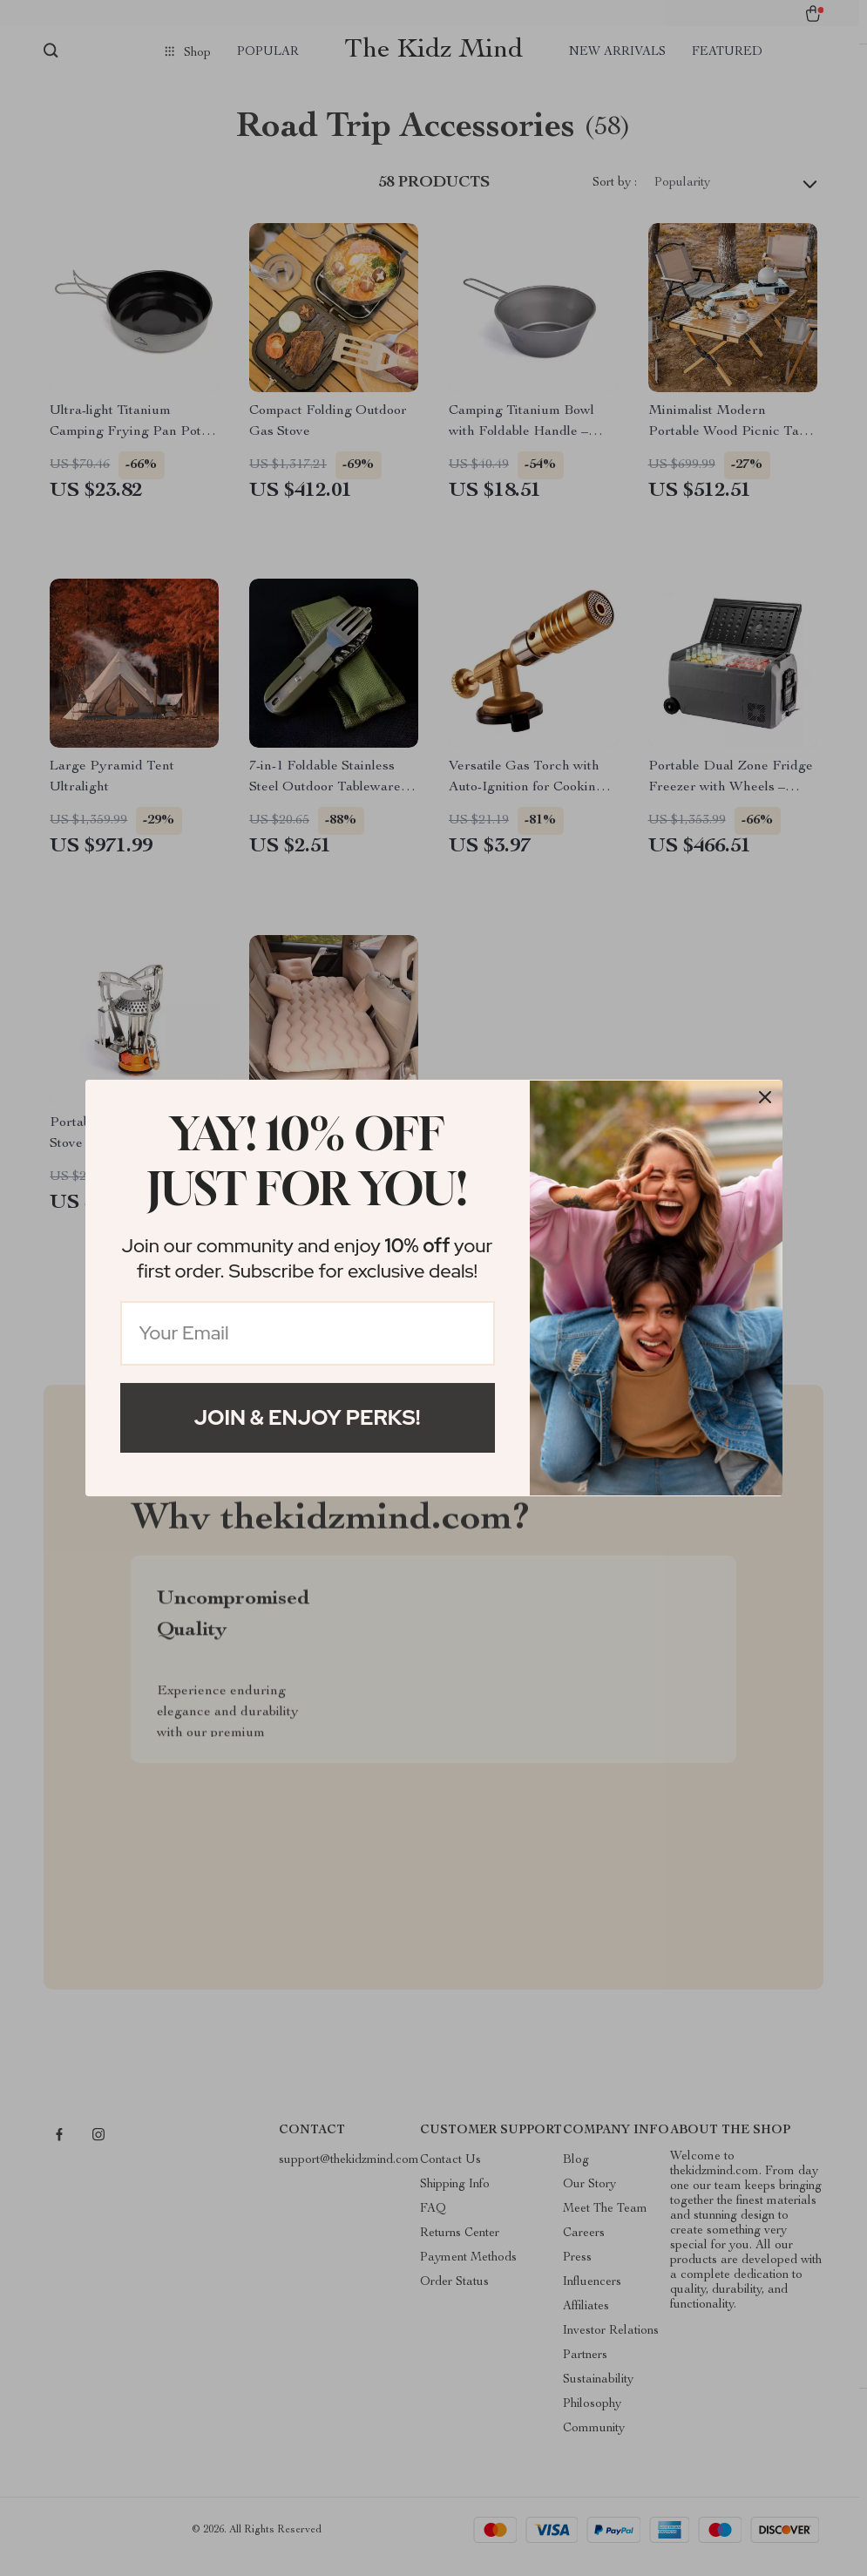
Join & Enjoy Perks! (307, 1417)
